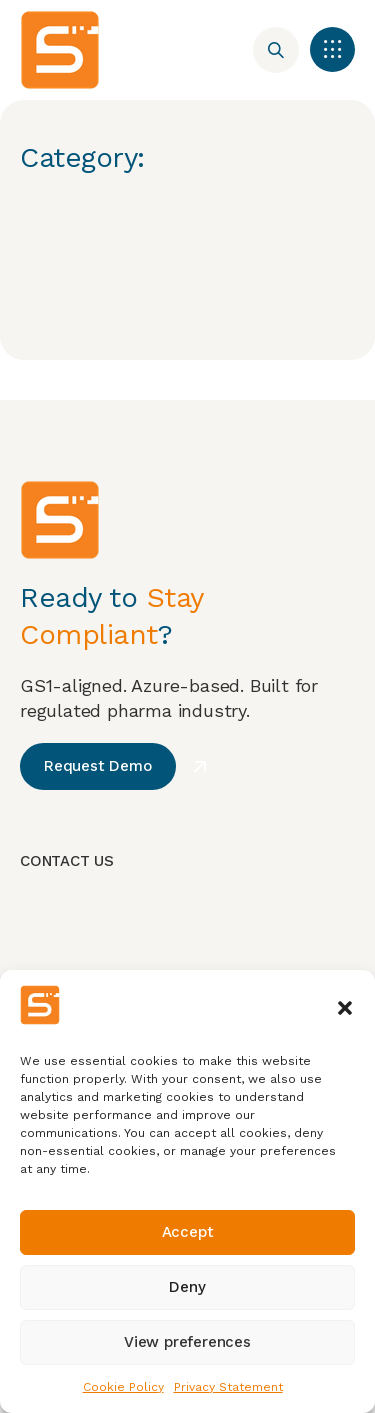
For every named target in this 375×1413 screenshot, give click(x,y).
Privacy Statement (228, 1387)
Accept (188, 1232)
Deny (187, 1287)
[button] (345, 1008)
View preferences (187, 1342)
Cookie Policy (123, 1387)
